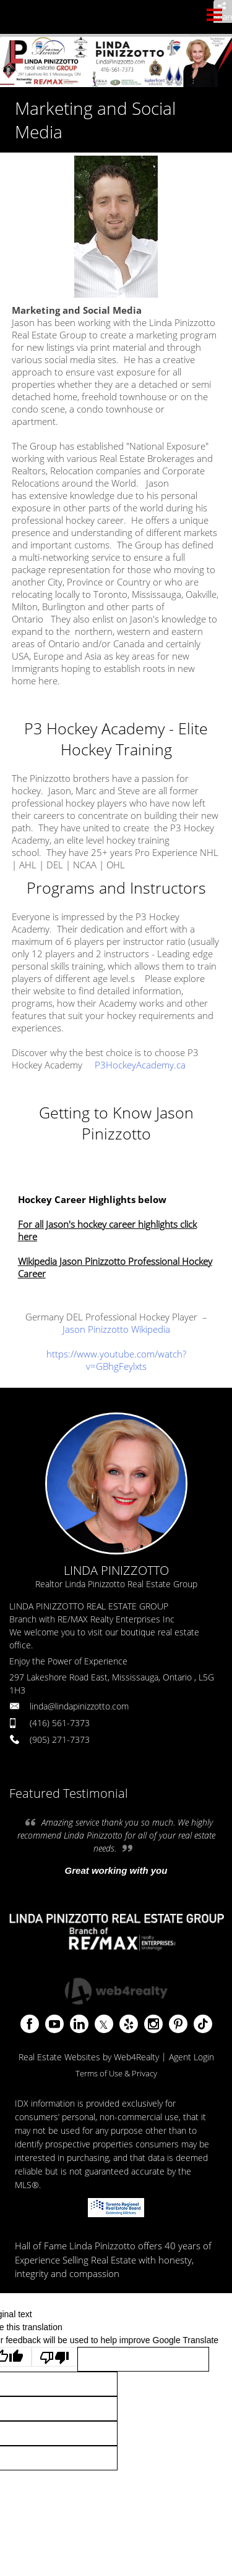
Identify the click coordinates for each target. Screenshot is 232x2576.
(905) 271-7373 (60, 1739)
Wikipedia (150, 1329)
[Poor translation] (54, 2357)
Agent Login (191, 2057)
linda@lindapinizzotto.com (79, 1706)
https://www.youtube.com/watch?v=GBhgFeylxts (116, 1360)
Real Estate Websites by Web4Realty (89, 2057)
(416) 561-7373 (60, 1723)
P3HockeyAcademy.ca (140, 1065)
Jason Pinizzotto (96, 1329)
